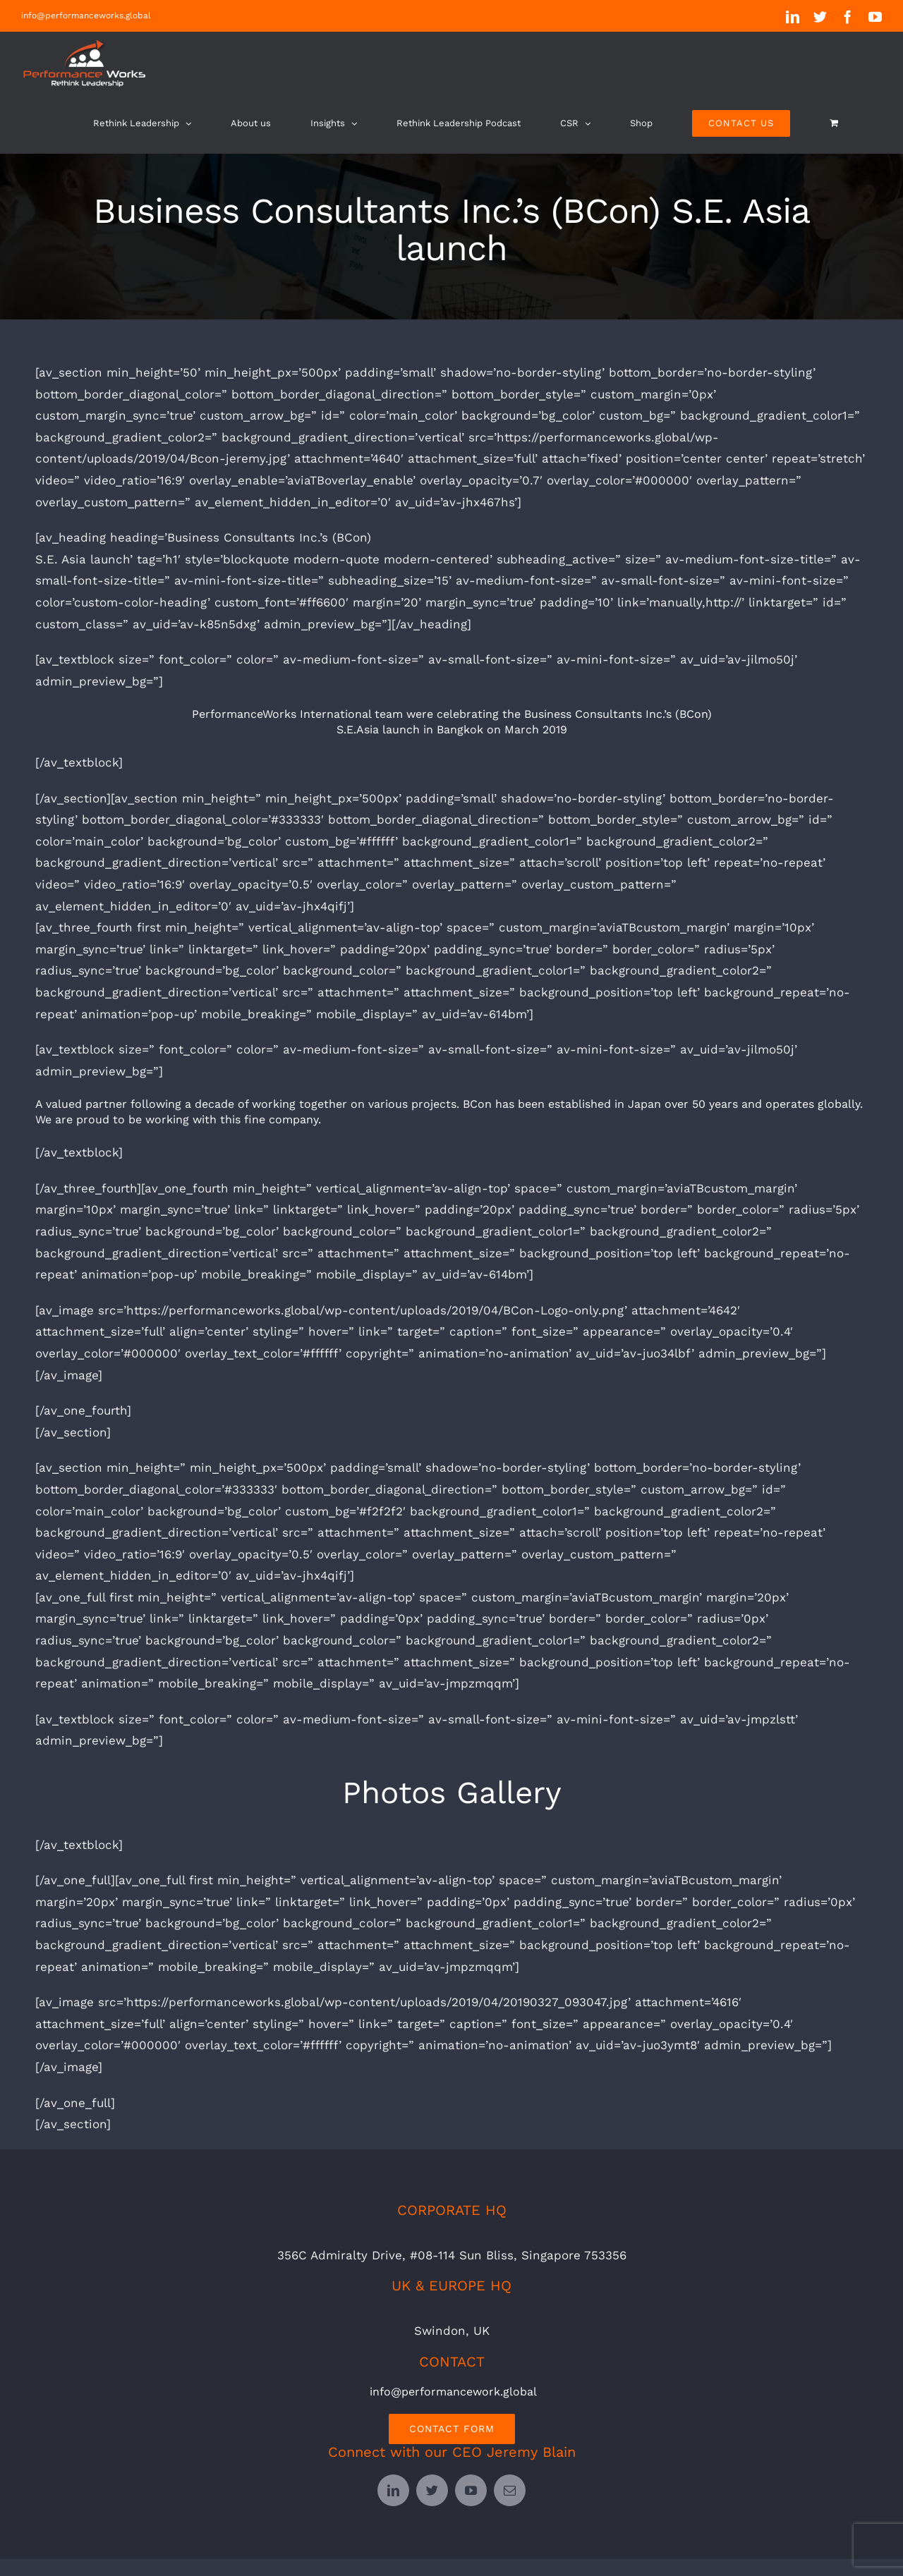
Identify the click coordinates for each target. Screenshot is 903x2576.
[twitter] (432, 2490)
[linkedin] (393, 2490)
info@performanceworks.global (86, 15)
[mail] (510, 2490)
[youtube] (471, 2490)
